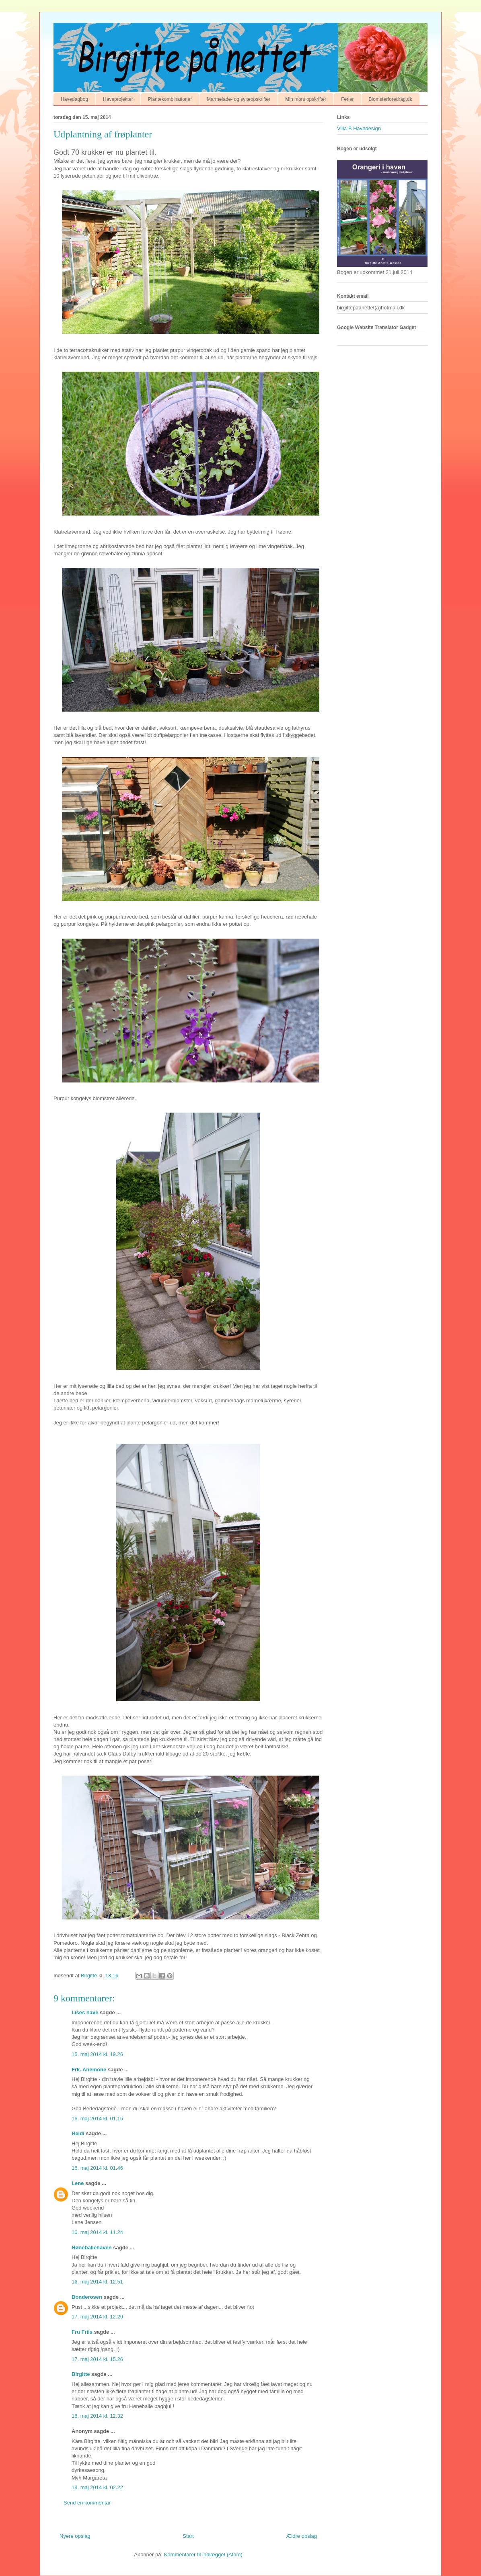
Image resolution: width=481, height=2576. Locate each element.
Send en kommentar (87, 2503)
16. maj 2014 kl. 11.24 (97, 2232)
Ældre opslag (301, 2536)
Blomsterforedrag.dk (390, 99)
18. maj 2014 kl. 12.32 (97, 2416)
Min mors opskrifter (305, 99)
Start (188, 2536)
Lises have (85, 2012)
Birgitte (81, 2374)
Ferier (347, 99)
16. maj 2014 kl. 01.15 (97, 2119)
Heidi (78, 2133)
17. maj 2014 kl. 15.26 (97, 2359)
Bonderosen (87, 2297)
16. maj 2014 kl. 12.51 (97, 2282)
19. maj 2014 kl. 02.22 (97, 2487)
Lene (78, 2183)
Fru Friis (82, 2332)
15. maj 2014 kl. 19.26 (97, 2054)
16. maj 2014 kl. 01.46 (97, 2168)
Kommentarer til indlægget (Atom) (203, 2554)
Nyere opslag (75, 2536)
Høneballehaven (92, 2248)
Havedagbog (74, 99)
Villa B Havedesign (359, 128)
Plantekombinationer (170, 99)
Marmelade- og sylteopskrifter (238, 99)
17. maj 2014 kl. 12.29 (97, 2317)
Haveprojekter (118, 99)
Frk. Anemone (89, 2070)
